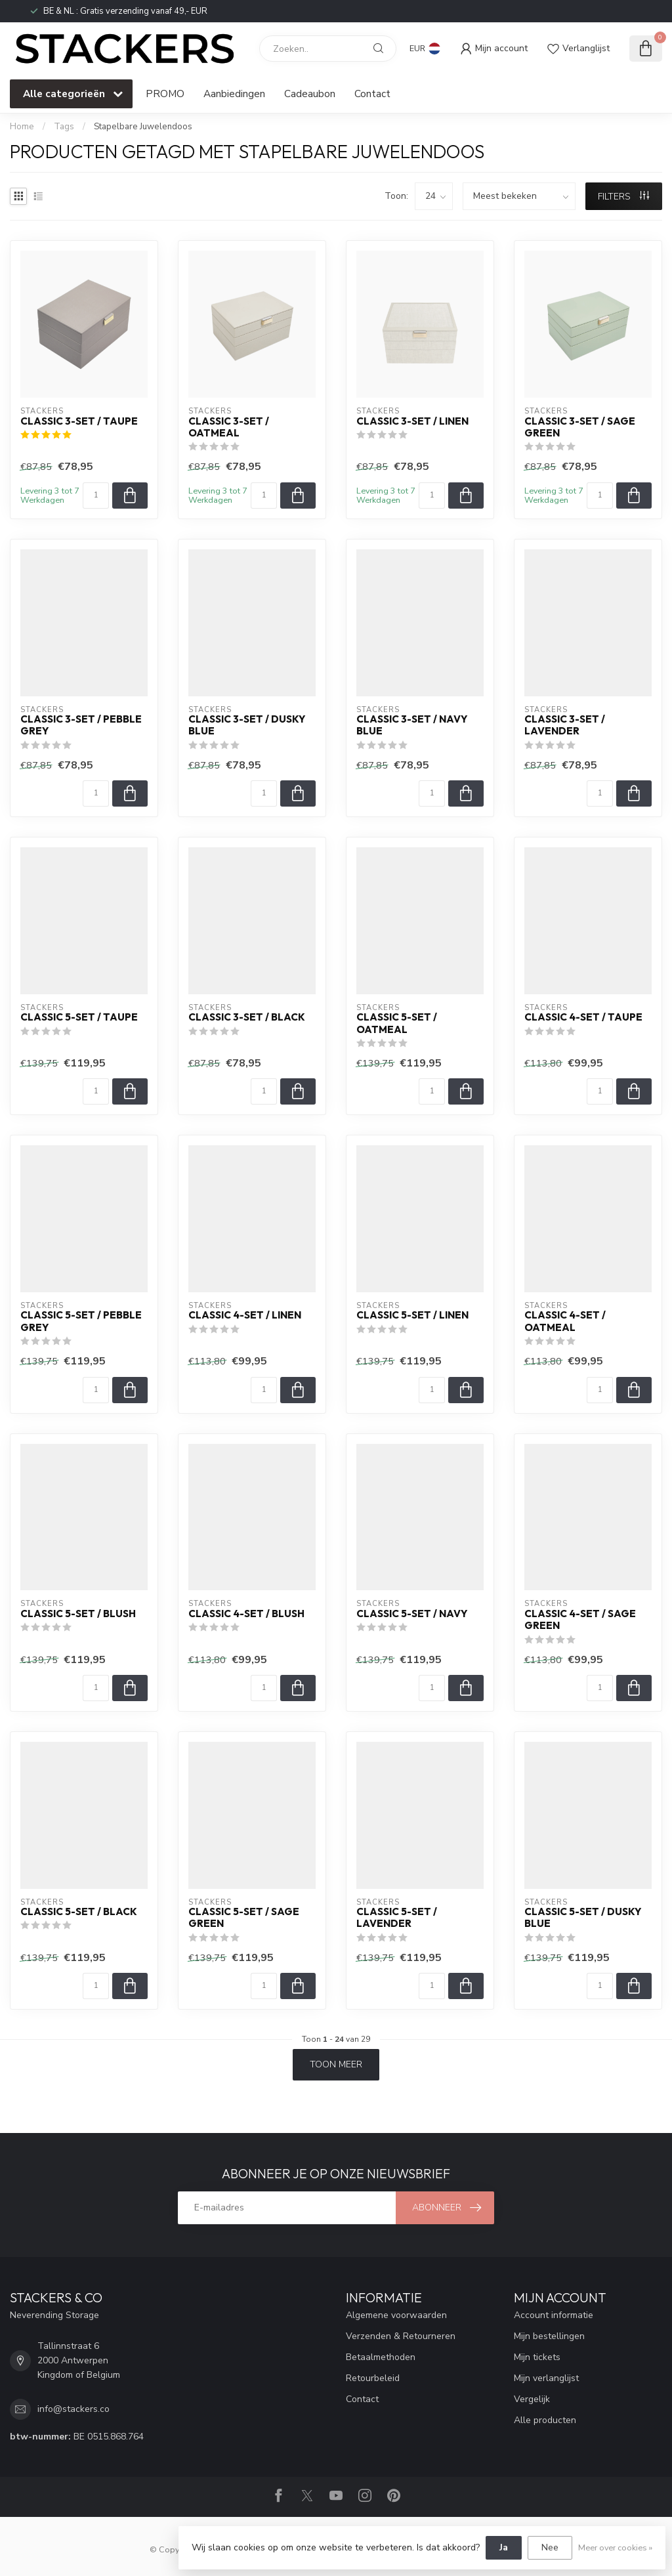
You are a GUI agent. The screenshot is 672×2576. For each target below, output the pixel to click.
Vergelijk (532, 2399)
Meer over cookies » (615, 2547)
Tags (64, 127)
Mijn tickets (537, 2357)
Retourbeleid (373, 2378)
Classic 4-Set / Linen (244, 1315)
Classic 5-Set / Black (78, 1912)
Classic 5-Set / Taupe (79, 1017)
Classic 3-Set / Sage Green (579, 427)
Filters (623, 196)
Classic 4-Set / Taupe (583, 1017)
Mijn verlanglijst (546, 2378)
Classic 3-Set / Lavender (564, 725)
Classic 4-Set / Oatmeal (565, 1321)
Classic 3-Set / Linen (412, 421)
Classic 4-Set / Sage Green (580, 1620)
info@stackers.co (73, 2409)
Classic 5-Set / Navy (411, 1614)
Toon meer (336, 2064)
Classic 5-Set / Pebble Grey (81, 1321)
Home (22, 127)
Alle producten (545, 2420)
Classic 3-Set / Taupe (79, 421)
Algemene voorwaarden (396, 2315)
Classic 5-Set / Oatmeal (396, 1023)
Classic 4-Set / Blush (246, 1614)
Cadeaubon (309, 93)
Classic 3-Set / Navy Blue (411, 725)
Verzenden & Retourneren (400, 2336)
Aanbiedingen (234, 93)
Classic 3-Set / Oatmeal (228, 427)
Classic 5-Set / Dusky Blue (582, 1918)
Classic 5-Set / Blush (78, 1614)
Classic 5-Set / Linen (412, 1315)
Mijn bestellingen (549, 2336)
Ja (503, 2547)
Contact (372, 93)
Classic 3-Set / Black (246, 1017)
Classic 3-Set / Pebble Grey (81, 725)
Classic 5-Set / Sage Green (243, 1918)
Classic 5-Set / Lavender (396, 1918)
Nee (549, 2547)
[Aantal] (96, 495)
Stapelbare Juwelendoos (143, 127)
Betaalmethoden (380, 2357)
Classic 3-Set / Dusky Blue (246, 725)
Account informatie (553, 2315)
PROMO (165, 93)
